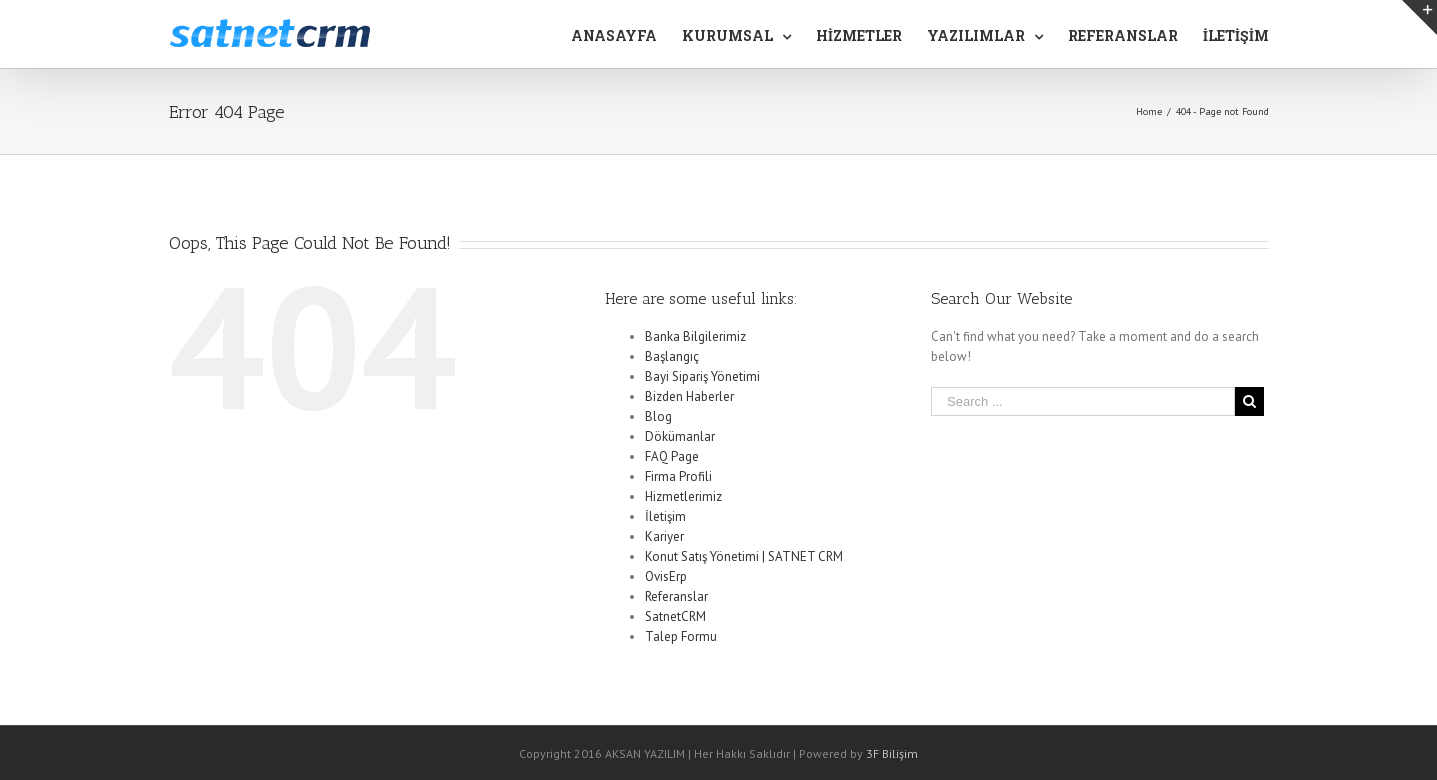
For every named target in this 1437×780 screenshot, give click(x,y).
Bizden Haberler (689, 396)
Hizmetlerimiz (683, 496)
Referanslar (676, 596)
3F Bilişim (892, 753)
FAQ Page (672, 456)
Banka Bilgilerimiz (695, 336)
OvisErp (666, 576)
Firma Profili (678, 476)
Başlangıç (672, 356)
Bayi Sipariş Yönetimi (702, 376)
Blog (658, 416)
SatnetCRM (675, 616)
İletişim (665, 516)
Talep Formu (681, 636)
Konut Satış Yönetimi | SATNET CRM (744, 556)
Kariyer (664, 536)
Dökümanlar (680, 436)
